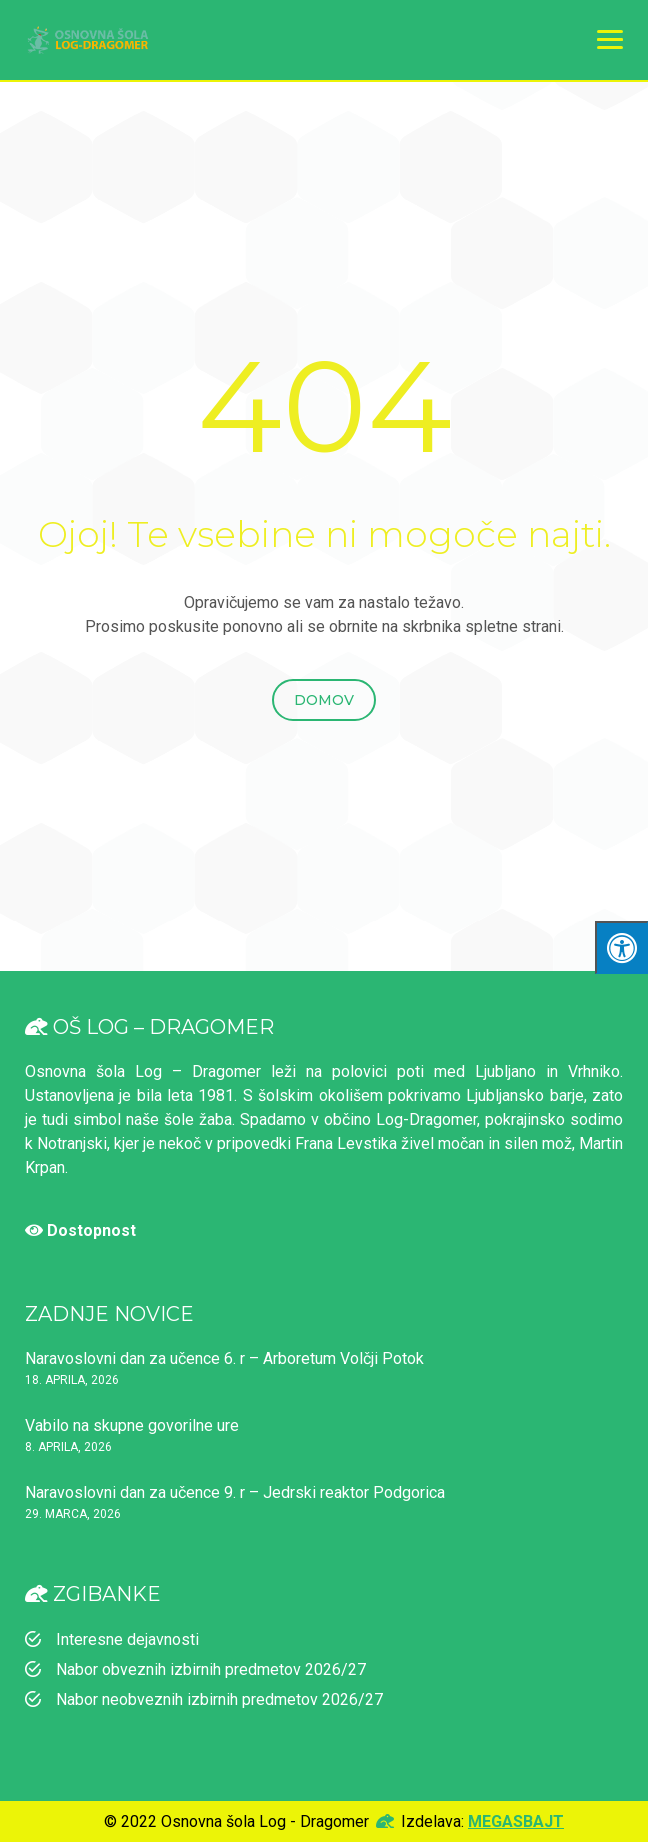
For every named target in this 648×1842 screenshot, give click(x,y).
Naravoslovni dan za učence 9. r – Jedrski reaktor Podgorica (235, 1492)
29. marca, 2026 (73, 1514)
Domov (324, 700)
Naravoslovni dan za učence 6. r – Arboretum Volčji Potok (224, 1358)
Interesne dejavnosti (127, 1639)
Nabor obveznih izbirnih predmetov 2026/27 (211, 1669)
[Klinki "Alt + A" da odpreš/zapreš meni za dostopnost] (621, 947)
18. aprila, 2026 (72, 1380)
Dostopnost (80, 1230)
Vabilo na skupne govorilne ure (132, 1425)
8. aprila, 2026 (68, 1447)
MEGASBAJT (516, 1821)
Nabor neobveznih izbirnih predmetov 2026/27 (219, 1699)
